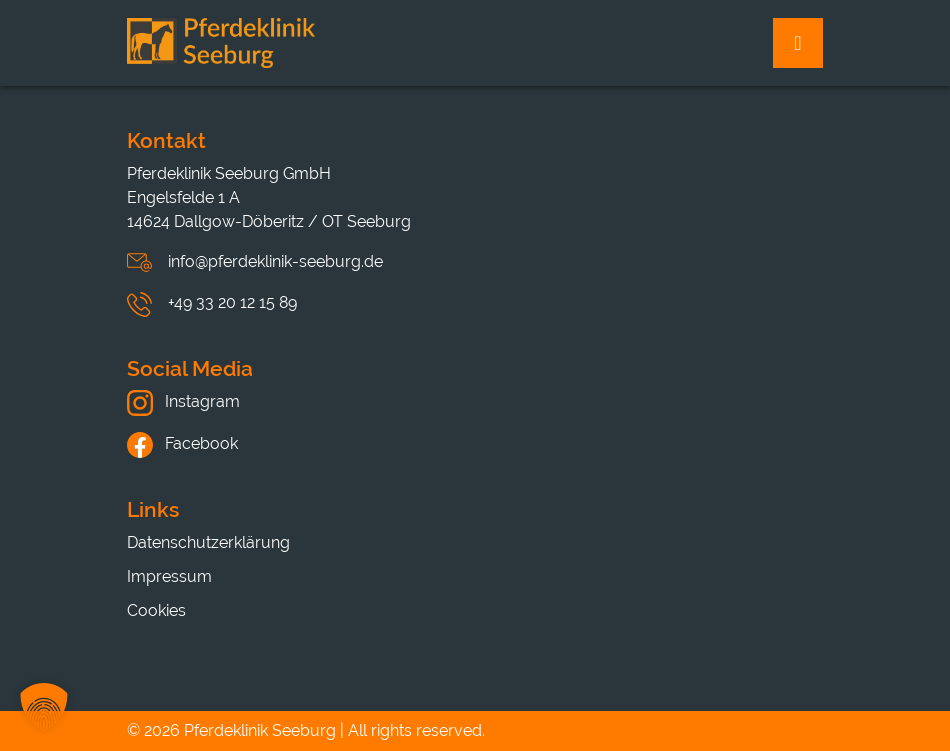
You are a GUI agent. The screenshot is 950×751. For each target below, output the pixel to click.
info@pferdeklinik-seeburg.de (275, 261)
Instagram (183, 401)
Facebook (182, 443)
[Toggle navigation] (798, 43)
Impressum (169, 576)
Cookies (156, 610)
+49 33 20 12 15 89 (232, 302)
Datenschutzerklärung (208, 542)
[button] (44, 707)
